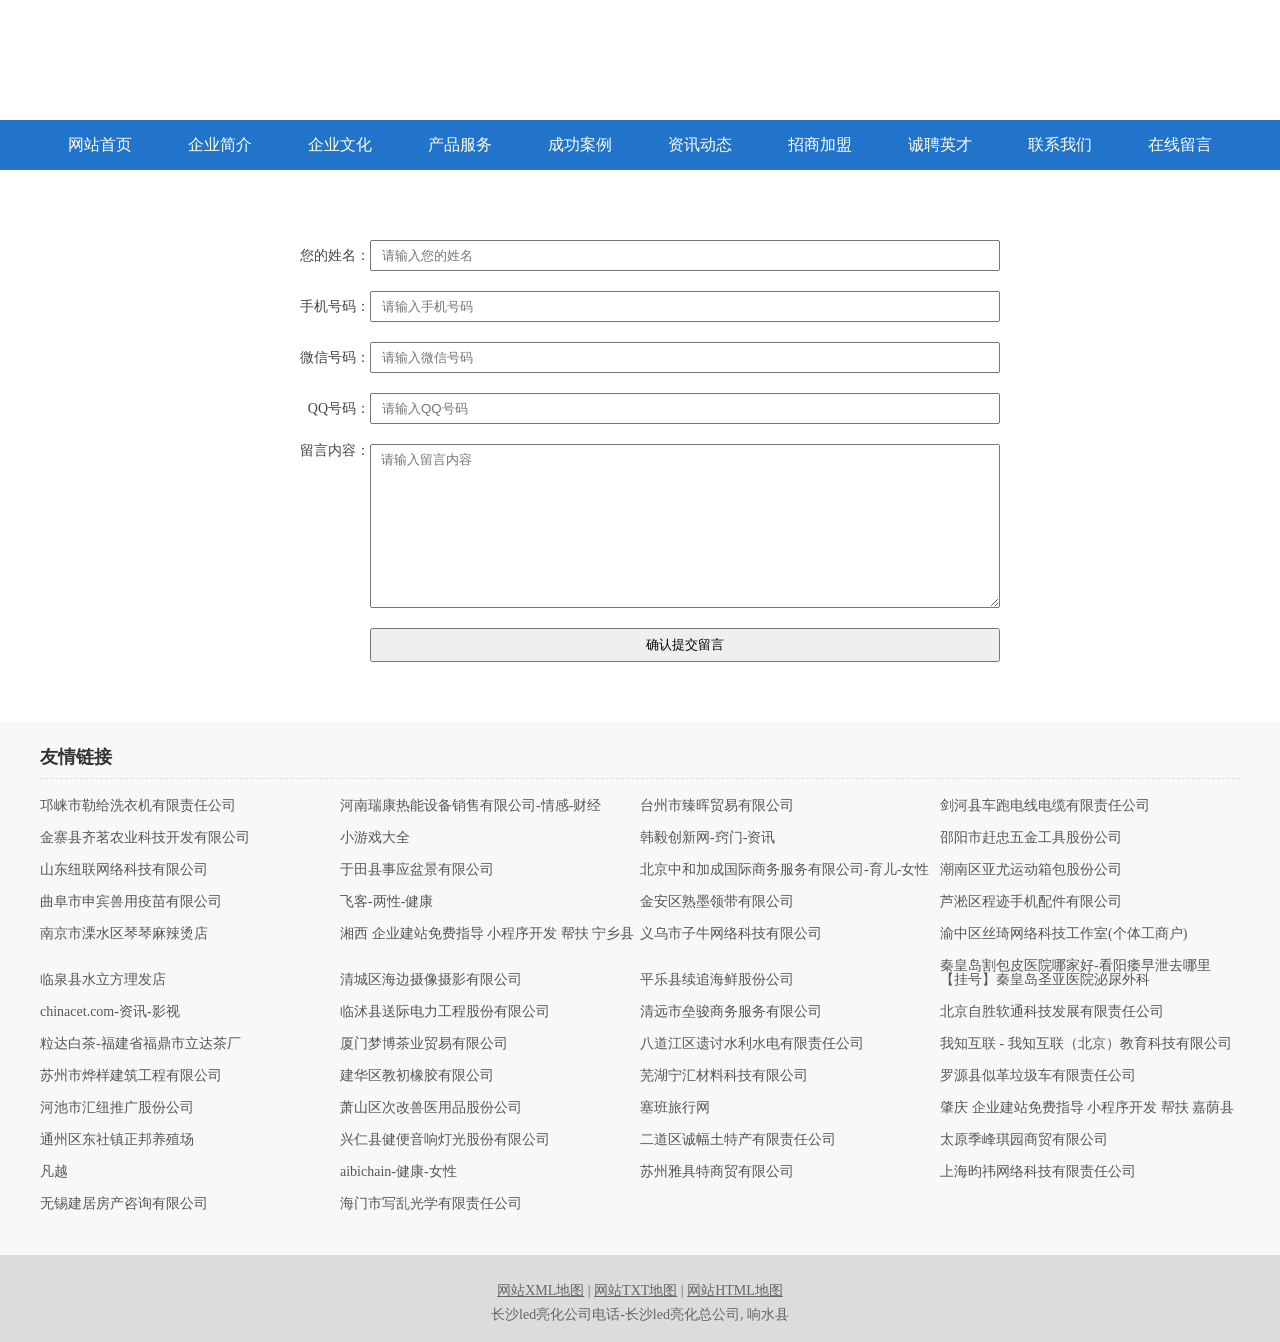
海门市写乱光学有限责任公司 (431, 1204)
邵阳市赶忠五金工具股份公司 (1031, 838)
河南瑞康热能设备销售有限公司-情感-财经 (470, 806)
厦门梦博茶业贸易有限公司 (424, 1044)
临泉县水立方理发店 (103, 980)
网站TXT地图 (635, 1290)
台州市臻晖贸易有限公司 (717, 806)
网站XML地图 (540, 1290)
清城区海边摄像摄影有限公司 (431, 980)
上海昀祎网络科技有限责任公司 (1038, 1172)
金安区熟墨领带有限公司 (717, 902)
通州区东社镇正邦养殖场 (117, 1140)
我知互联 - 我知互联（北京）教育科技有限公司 (1086, 1044)
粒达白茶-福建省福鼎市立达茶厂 (140, 1044)
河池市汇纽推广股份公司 (117, 1108)
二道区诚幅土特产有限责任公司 (738, 1140)
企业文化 (340, 144)
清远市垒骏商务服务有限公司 (731, 1012)
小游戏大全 (375, 838)
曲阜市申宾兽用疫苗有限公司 (131, 902)
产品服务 (460, 144)
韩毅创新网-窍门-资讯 (707, 838)
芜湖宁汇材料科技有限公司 (724, 1076)
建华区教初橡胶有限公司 (417, 1076)
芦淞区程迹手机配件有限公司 (1031, 902)
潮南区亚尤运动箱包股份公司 (1031, 870)
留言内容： (335, 451)
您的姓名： (335, 256)
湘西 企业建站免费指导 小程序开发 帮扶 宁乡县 (487, 934)
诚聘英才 (940, 144)
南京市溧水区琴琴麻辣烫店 (124, 934)
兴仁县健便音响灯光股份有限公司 (445, 1140)
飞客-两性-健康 (386, 902)
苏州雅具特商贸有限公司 (717, 1172)
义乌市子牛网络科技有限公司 (731, 934)
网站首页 (100, 144)
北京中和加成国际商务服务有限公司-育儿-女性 (784, 870)
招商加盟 (820, 144)
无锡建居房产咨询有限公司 (124, 1204)
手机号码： (335, 307)
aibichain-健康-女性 (398, 1172)
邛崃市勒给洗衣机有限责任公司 (138, 806)
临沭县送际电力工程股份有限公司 (445, 1012)
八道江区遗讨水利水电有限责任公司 (752, 1044)
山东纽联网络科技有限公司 (124, 870)
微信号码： (335, 358)
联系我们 (1060, 144)
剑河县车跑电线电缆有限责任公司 (1045, 806)
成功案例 (580, 144)
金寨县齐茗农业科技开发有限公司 (145, 838)
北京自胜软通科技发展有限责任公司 (1052, 1012)
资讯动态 (700, 144)
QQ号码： (339, 409)
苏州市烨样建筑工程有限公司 (131, 1076)
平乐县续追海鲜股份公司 (717, 980)
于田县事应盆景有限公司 (417, 870)
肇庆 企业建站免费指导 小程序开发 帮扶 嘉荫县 (1087, 1108)
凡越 (54, 1172)
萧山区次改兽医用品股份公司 (431, 1108)
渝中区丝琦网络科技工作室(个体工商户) (1063, 934)
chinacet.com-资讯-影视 (110, 1012)
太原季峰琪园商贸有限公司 (1024, 1140)
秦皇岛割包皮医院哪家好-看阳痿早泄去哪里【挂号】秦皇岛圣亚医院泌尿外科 (1075, 973)
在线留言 (1180, 144)
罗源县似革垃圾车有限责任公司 (1038, 1076)
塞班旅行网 (675, 1108)
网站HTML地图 (735, 1290)
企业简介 (220, 144)
